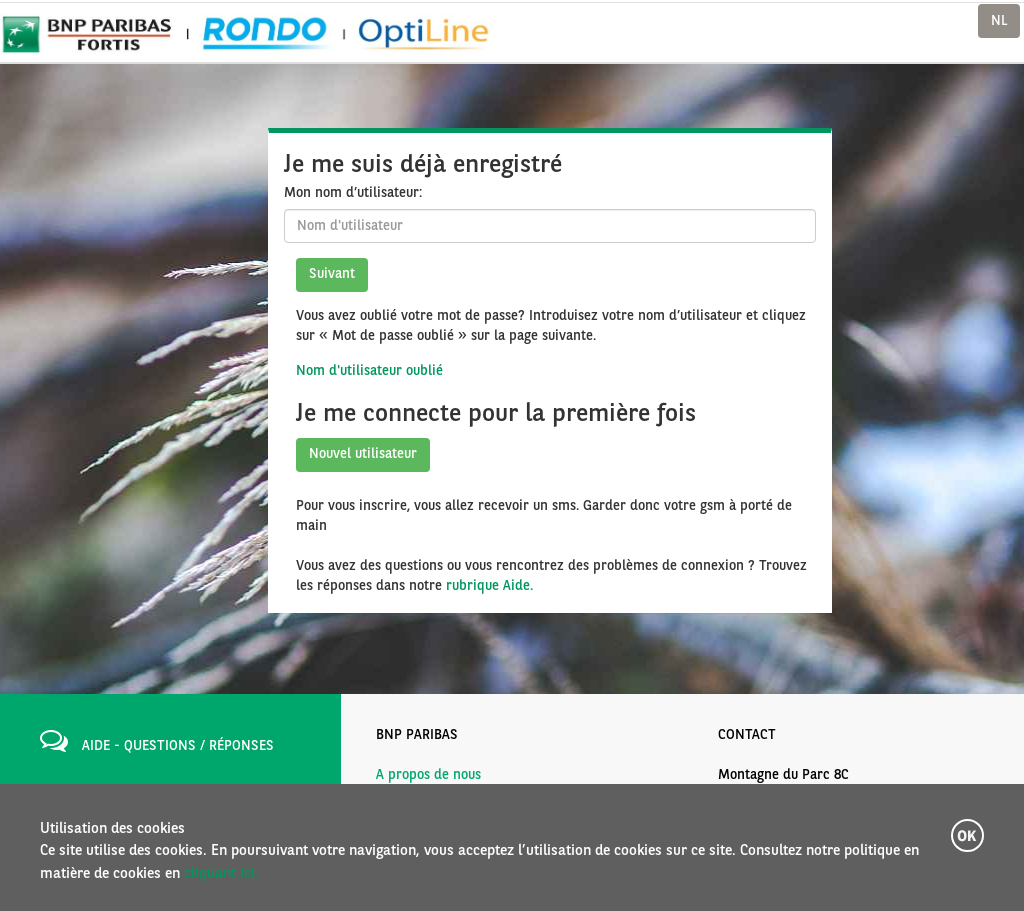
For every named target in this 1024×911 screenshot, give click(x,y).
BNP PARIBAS (417, 735)
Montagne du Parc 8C (783, 775)
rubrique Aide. (489, 586)
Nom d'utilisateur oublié (369, 371)
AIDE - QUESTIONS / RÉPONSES (178, 746)
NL (999, 21)
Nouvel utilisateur (363, 454)
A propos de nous (428, 775)
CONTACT (747, 735)
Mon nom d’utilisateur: (353, 193)
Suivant (332, 274)
